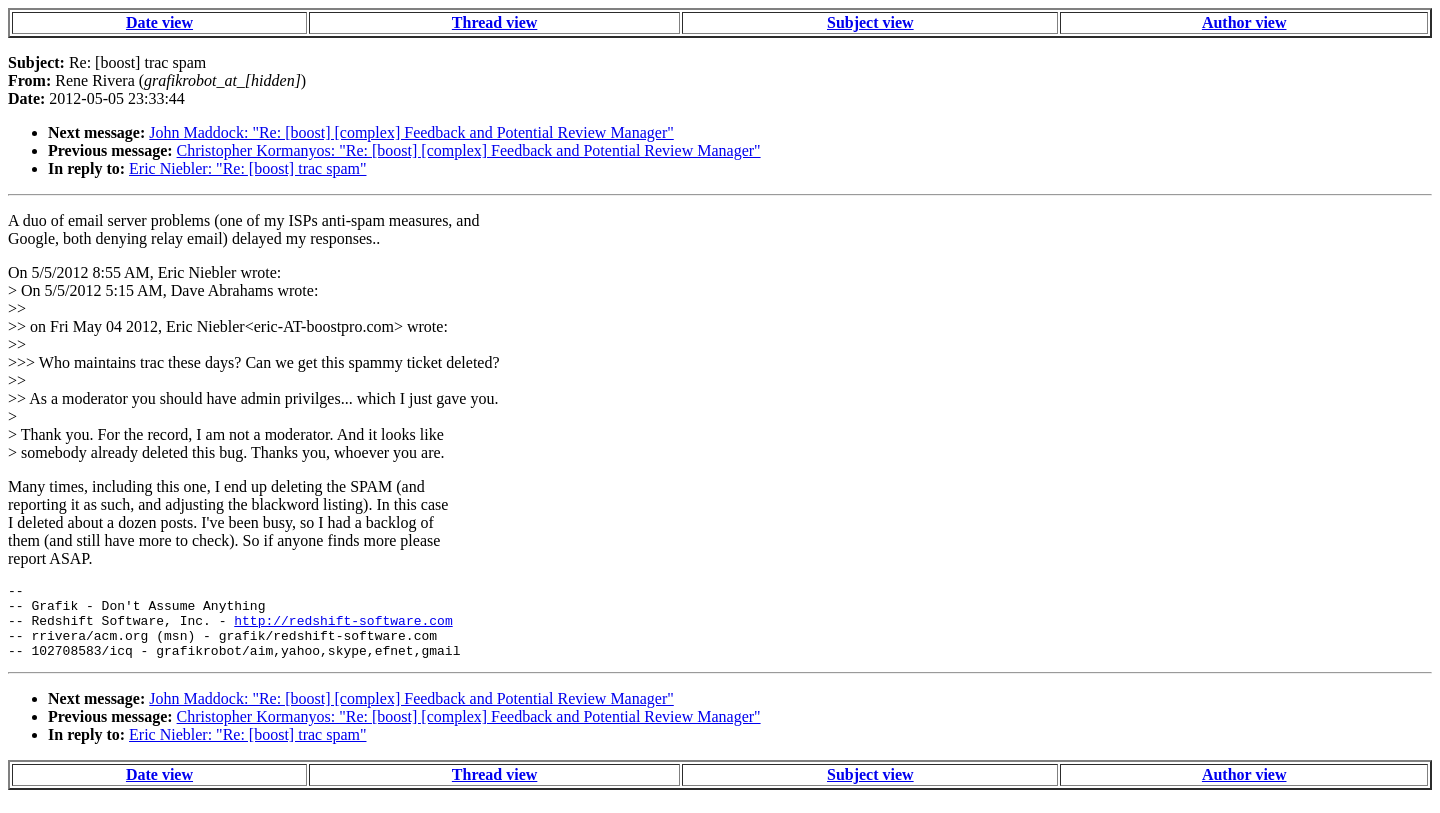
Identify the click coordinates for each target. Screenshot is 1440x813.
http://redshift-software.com (343, 629)
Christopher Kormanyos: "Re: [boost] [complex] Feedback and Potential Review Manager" (469, 150)
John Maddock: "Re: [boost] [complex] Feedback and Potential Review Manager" (411, 132)
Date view (159, 22)
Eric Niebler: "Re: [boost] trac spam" (247, 168)
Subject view (870, 22)
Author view (1244, 22)
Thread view (494, 22)
